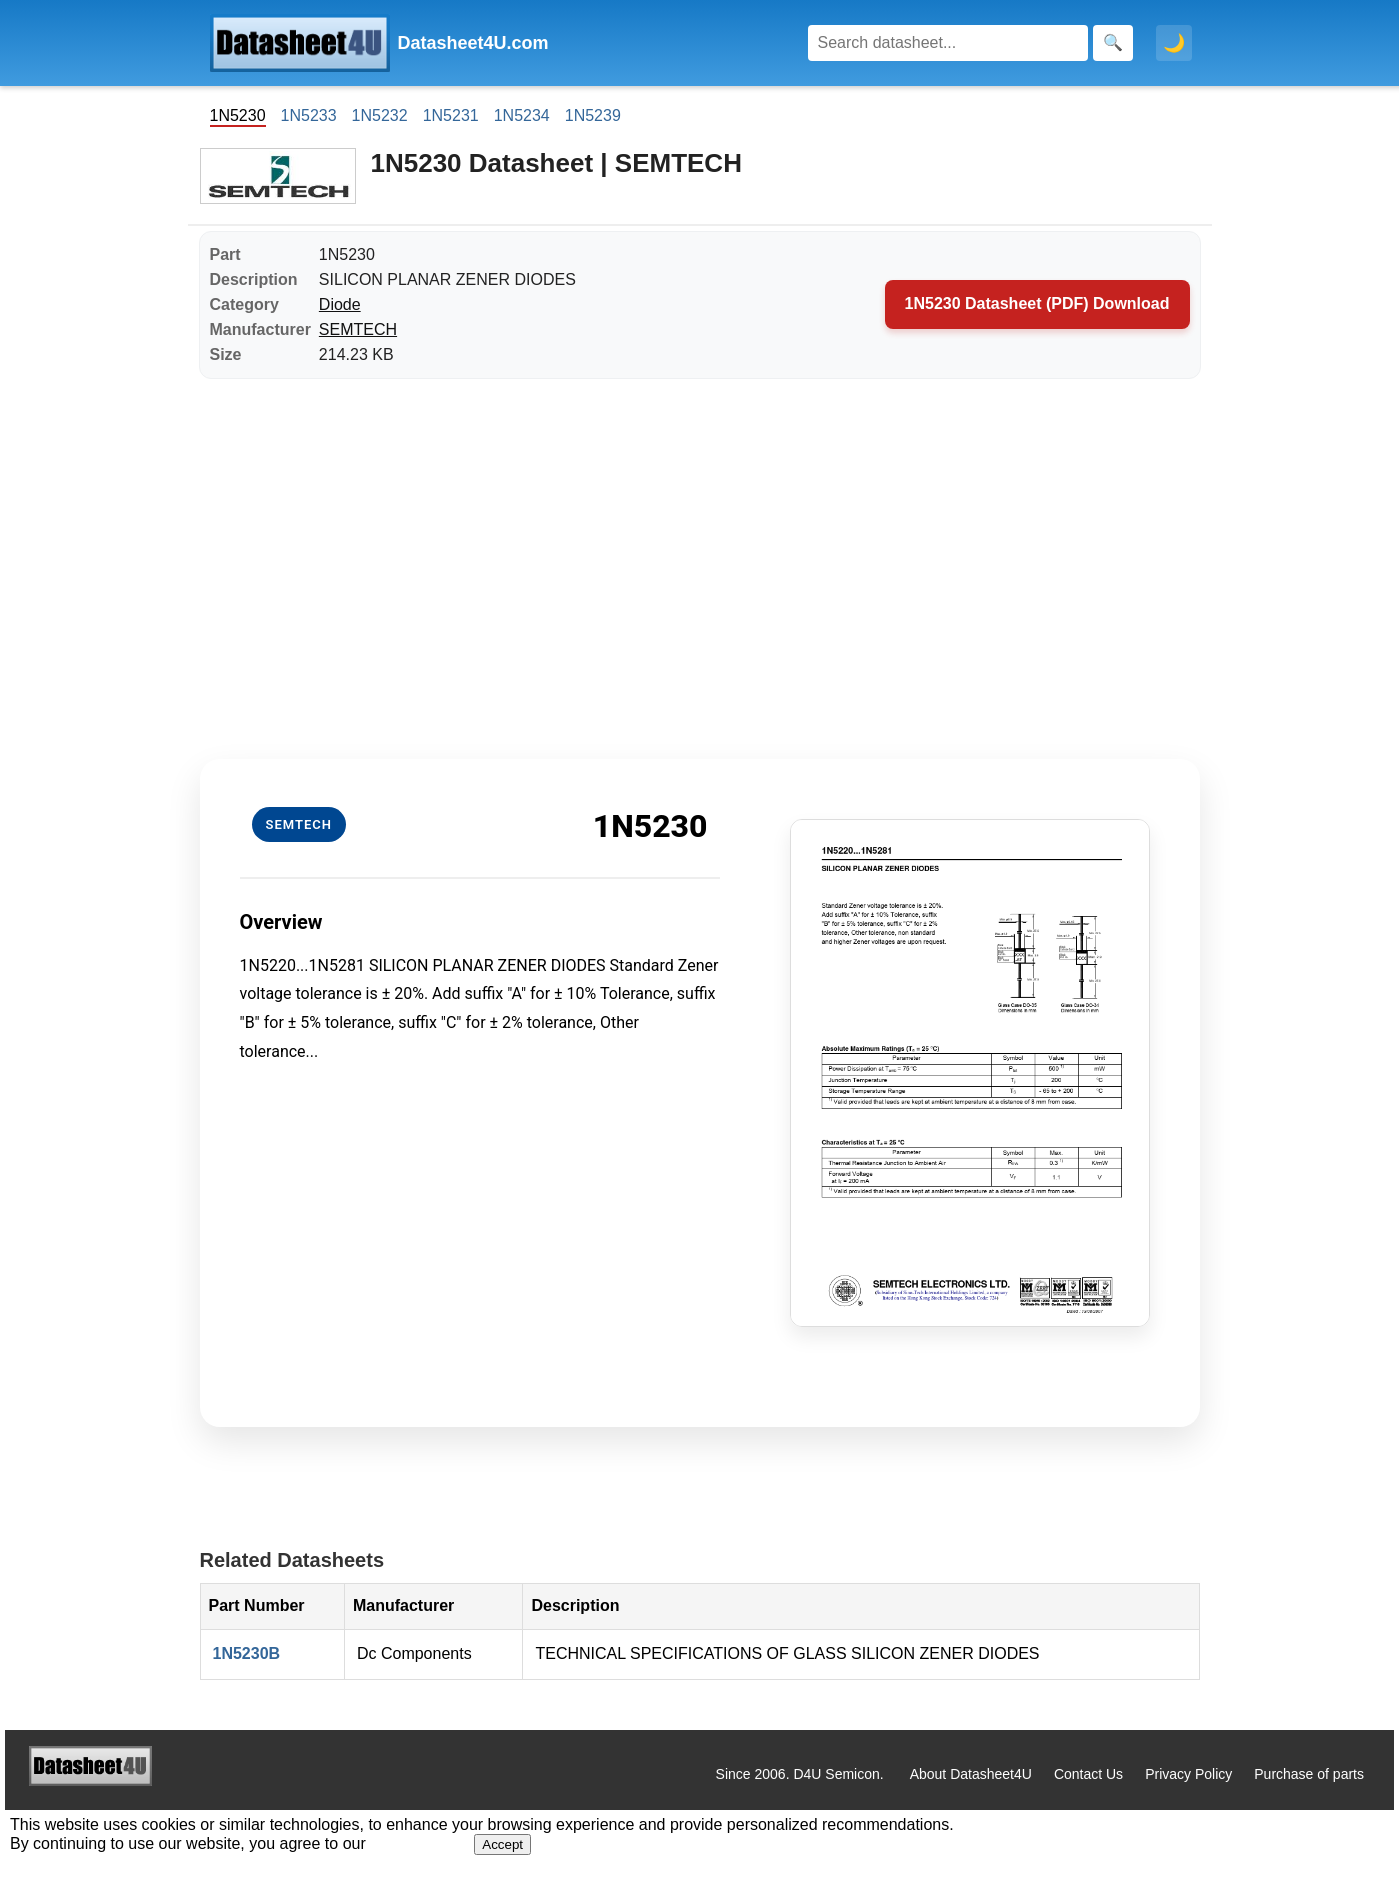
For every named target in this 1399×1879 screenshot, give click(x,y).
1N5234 (522, 115)
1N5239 (593, 115)
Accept (502, 1844)
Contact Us (1088, 1774)
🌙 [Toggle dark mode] (1174, 43)
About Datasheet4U (971, 1774)
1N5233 (309, 115)
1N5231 (451, 115)
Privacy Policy (1188, 1774)
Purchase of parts (1309, 1774)
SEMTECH (358, 329)
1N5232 (380, 115)
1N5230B (247, 1653)
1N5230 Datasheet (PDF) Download (1037, 303)
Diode (340, 304)
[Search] (948, 43)
